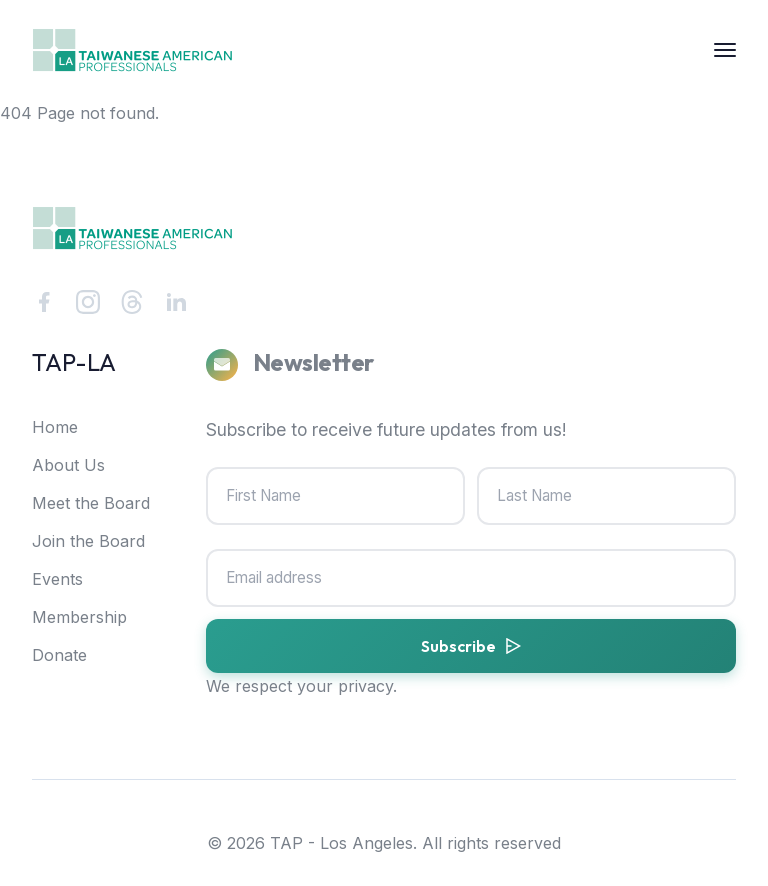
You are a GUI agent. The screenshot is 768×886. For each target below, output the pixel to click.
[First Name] (335, 496)
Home (55, 427)
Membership (79, 617)
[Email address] (471, 578)
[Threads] (132, 302)
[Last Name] (606, 496)
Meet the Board (91, 503)
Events (57, 579)
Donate (59, 655)
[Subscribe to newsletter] (471, 646)
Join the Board (88, 541)
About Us (68, 465)
